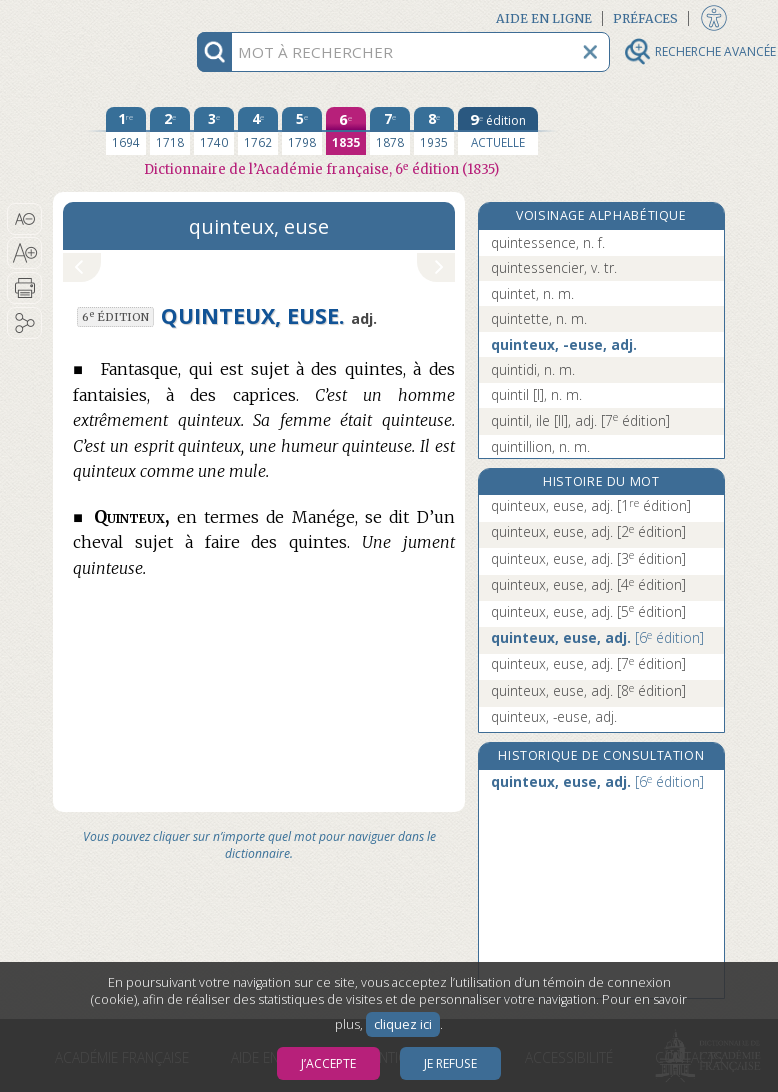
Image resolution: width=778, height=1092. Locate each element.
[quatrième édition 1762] (258, 131)
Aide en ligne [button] (544, 18)
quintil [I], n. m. (536, 394)
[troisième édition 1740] (214, 131)
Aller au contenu (131, 17)
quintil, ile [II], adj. (580, 420)
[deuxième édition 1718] (170, 131)
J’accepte (328, 1063)
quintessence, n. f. (548, 242)
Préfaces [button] (645, 18)
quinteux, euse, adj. (591, 505)
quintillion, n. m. (540, 446)
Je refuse (450, 1063)
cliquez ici (403, 1024)
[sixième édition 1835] (346, 131)
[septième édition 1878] (390, 131)
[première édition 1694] (126, 131)
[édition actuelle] (498, 131)
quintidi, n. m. (533, 369)
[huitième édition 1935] (434, 131)
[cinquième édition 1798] (302, 131)
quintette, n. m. (539, 318)
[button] (24, 219)
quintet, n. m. (532, 293)
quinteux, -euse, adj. (564, 344)
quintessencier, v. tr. (554, 267)
